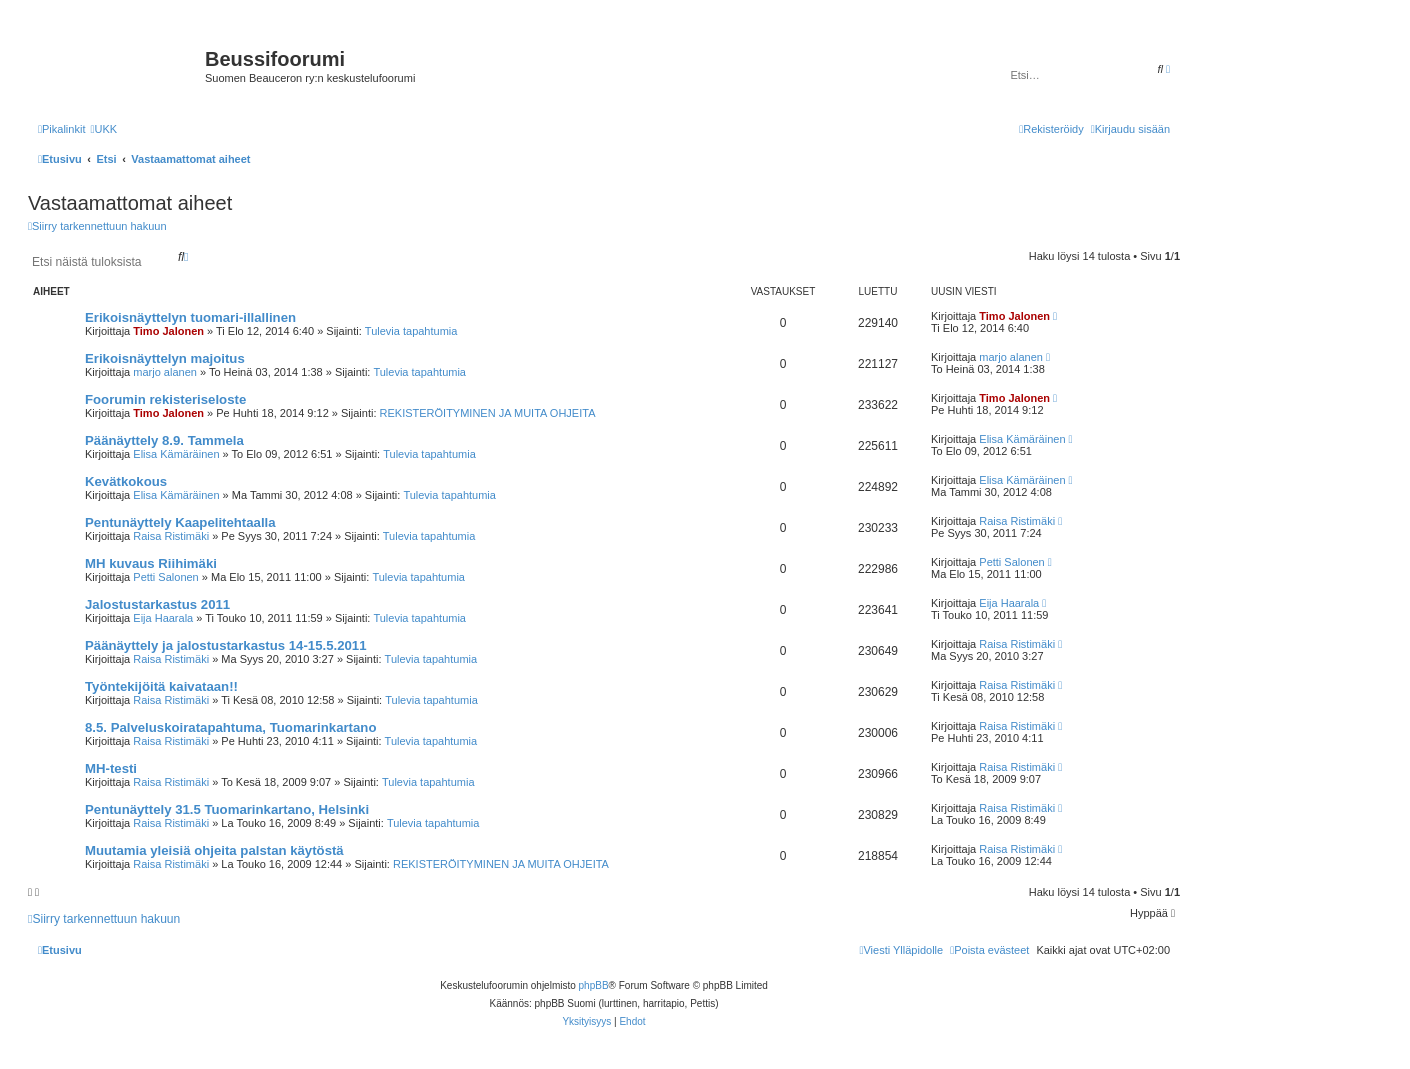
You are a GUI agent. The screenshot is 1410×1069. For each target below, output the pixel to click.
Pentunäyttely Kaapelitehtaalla (180, 522)
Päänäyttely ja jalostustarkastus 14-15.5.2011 (226, 645)
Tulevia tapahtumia (411, 331)
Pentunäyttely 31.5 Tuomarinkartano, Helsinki (227, 809)
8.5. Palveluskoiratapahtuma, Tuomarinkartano (230, 727)
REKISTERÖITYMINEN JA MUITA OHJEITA (488, 413)
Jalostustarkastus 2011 (157, 604)
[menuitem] (103, 129)
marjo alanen (165, 372)
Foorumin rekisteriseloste (165, 399)
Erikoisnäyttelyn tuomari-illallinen (190, 317)
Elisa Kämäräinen (176, 454)
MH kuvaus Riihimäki (151, 563)
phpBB (594, 985)
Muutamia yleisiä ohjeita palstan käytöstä (214, 850)
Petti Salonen (165, 577)
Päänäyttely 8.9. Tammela (164, 440)
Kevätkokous (126, 481)
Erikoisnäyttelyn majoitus (165, 358)
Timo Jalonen (168, 331)
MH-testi (111, 768)
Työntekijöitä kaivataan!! (161, 686)
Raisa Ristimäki (171, 536)
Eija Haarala (163, 618)
